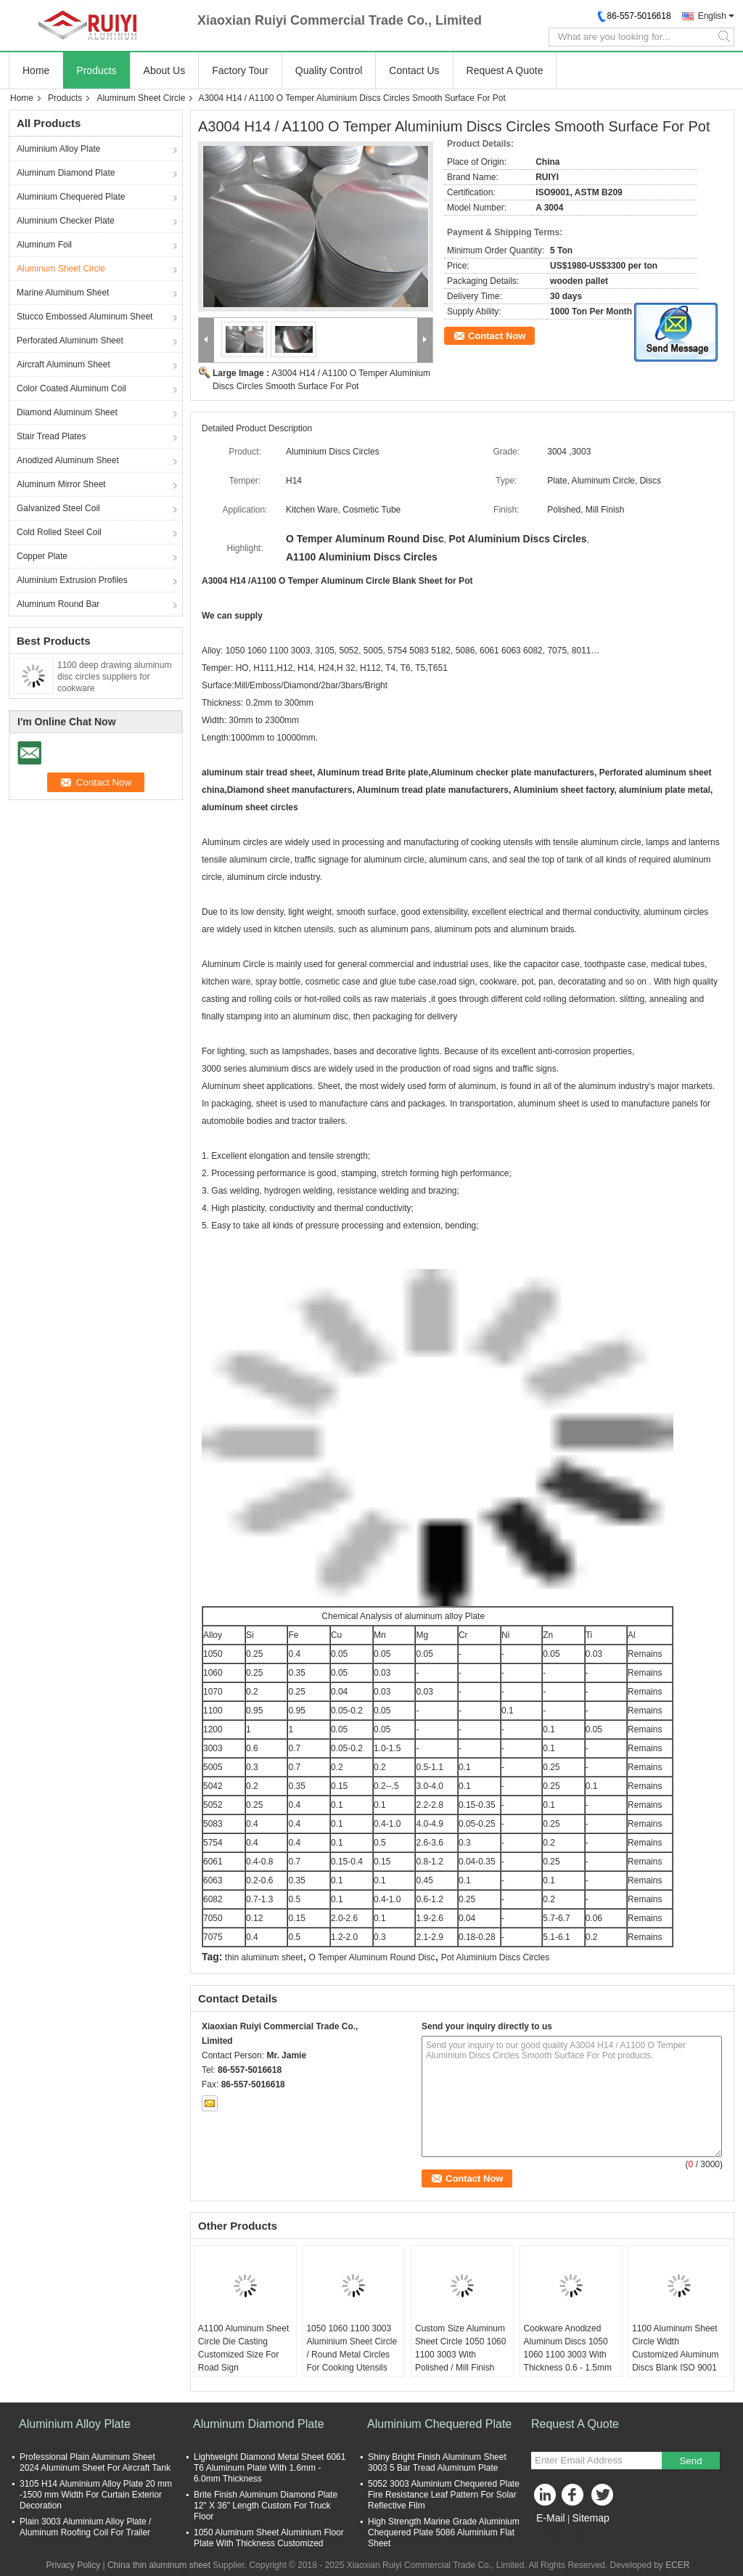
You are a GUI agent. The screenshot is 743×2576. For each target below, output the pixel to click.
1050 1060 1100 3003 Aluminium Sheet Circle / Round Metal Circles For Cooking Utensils (351, 2348)
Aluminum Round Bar (58, 604)
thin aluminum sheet (264, 1957)
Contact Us (414, 70)
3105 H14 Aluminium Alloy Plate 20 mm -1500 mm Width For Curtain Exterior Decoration (96, 2495)
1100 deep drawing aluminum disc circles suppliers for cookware (114, 676)
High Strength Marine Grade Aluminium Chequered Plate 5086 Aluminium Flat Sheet (444, 2532)
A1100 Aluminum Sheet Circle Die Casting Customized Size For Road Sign (243, 2348)
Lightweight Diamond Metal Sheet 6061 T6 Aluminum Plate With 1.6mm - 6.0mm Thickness (269, 2468)
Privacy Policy (73, 2565)
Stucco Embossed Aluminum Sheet (84, 316)
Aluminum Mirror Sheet (61, 484)
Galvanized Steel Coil (58, 508)
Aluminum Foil (44, 245)
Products (96, 70)
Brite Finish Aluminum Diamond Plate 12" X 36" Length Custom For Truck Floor (265, 2506)
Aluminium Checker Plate (66, 221)
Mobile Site (557, 2536)
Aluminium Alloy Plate (58, 149)
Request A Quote (505, 70)
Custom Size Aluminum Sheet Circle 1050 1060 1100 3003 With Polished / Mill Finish (460, 2348)
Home (35, 70)
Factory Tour (240, 70)
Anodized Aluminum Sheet (68, 460)
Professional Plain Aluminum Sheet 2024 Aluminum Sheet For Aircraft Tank (95, 2462)
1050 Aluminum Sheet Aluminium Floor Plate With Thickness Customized (269, 2537)
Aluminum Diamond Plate (66, 173)
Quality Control (329, 70)
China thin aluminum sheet (158, 2565)
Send (690, 2460)
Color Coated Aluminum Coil (71, 388)
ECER (677, 2565)
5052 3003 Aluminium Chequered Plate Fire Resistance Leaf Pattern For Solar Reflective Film (444, 2495)
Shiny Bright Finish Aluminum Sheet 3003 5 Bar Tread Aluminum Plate (437, 2462)
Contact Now (496, 335)
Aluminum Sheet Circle (141, 98)
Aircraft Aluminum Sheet (63, 364)
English (712, 16)
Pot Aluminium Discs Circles (495, 1957)
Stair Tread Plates (51, 436)
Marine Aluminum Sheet (63, 293)
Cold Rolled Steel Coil (59, 532)
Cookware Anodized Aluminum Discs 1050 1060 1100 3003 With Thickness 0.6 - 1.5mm (568, 2348)
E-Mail (550, 2518)
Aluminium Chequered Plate (71, 197)
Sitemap (590, 2518)
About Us (165, 70)
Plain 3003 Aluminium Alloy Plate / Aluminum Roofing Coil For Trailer (85, 2527)
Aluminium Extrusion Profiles (72, 580)
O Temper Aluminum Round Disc (372, 1957)
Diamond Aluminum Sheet (67, 412)
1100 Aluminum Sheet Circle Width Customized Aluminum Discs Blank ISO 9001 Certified (675, 2354)
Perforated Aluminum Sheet (70, 340)
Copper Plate (42, 556)
